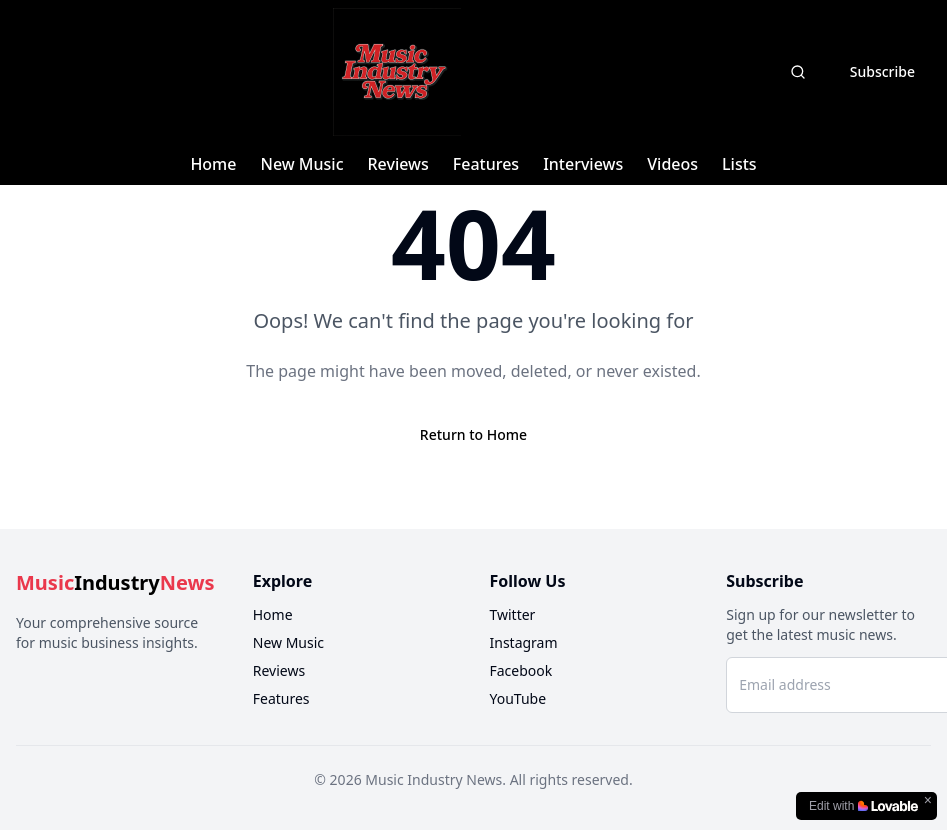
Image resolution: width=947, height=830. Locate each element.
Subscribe (882, 71)
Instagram (524, 642)
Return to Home (473, 434)
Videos (672, 164)
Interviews (583, 164)
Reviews (398, 164)
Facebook (521, 670)
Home (213, 164)
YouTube (518, 698)
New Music (301, 164)
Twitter (513, 614)
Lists (739, 164)
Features (486, 164)
